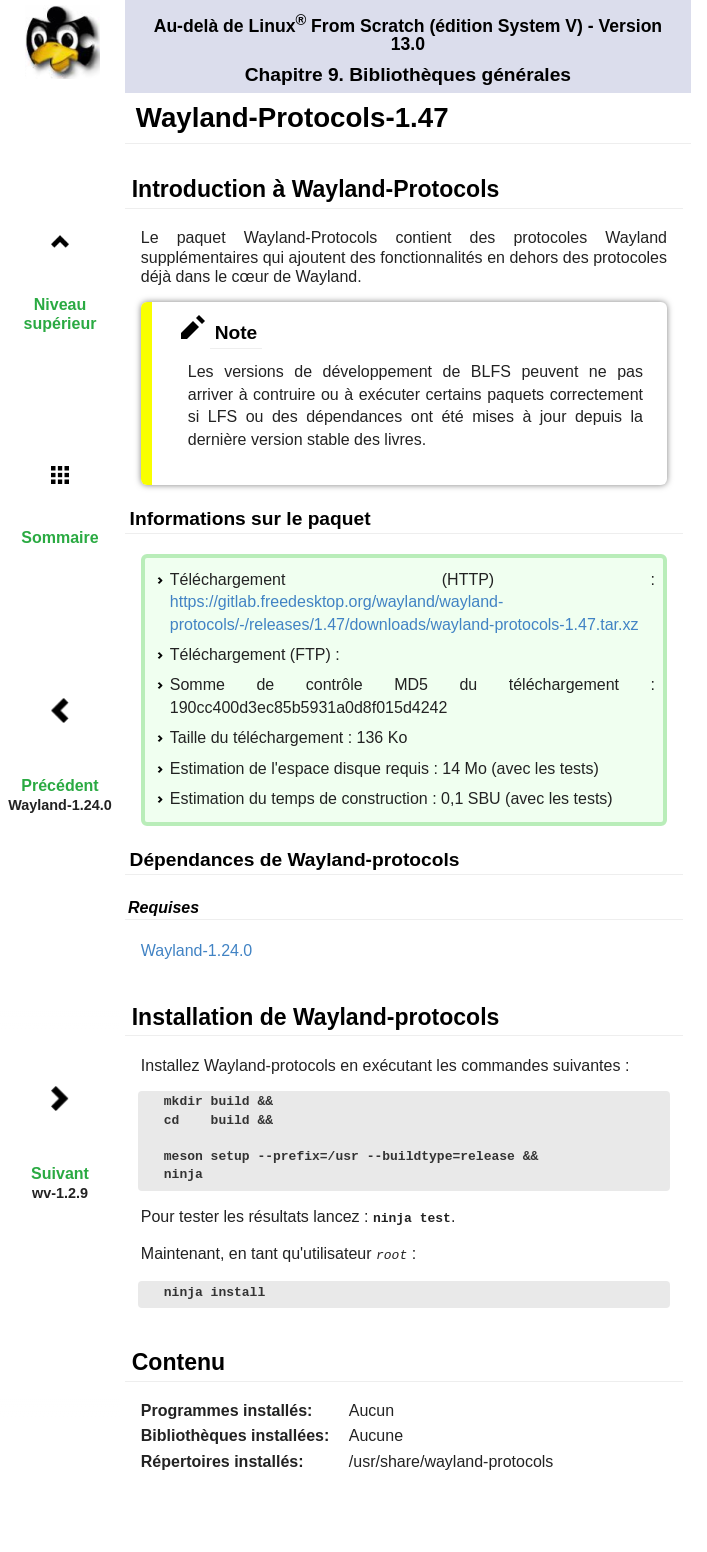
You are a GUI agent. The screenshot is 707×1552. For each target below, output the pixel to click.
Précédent (59, 785)
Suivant (60, 1173)
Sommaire (59, 537)
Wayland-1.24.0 (196, 950)
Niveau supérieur (60, 314)
